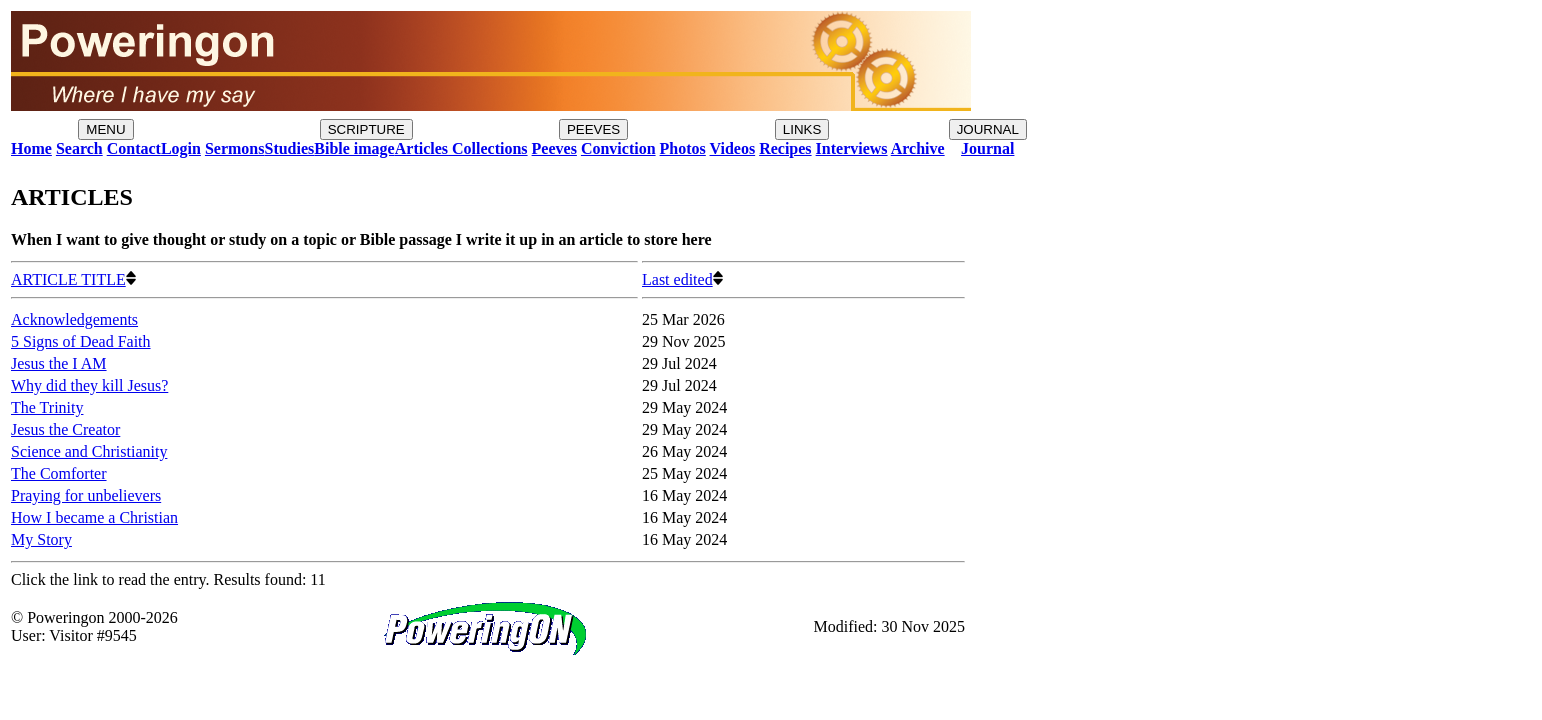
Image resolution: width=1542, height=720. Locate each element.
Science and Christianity (89, 451)
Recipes (785, 148)
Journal (987, 148)
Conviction (618, 148)
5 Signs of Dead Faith (81, 341)
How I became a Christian (94, 517)
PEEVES (593, 129)
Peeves (554, 148)
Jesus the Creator (65, 429)
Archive (918, 148)
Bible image (354, 148)
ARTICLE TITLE (73, 279)
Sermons (235, 148)
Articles (421, 148)
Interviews (852, 148)
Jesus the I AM (59, 363)
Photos (683, 148)
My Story (41, 539)
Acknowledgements (74, 319)
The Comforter (59, 473)
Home (31, 148)
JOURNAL (988, 129)
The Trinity (47, 407)
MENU (105, 129)
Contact (134, 148)
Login (181, 148)
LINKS (802, 129)
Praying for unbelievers (86, 495)
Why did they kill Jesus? (89, 385)
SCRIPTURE (366, 129)
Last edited (682, 279)
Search (79, 148)
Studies (289, 148)
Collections (488, 148)
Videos (733, 148)
